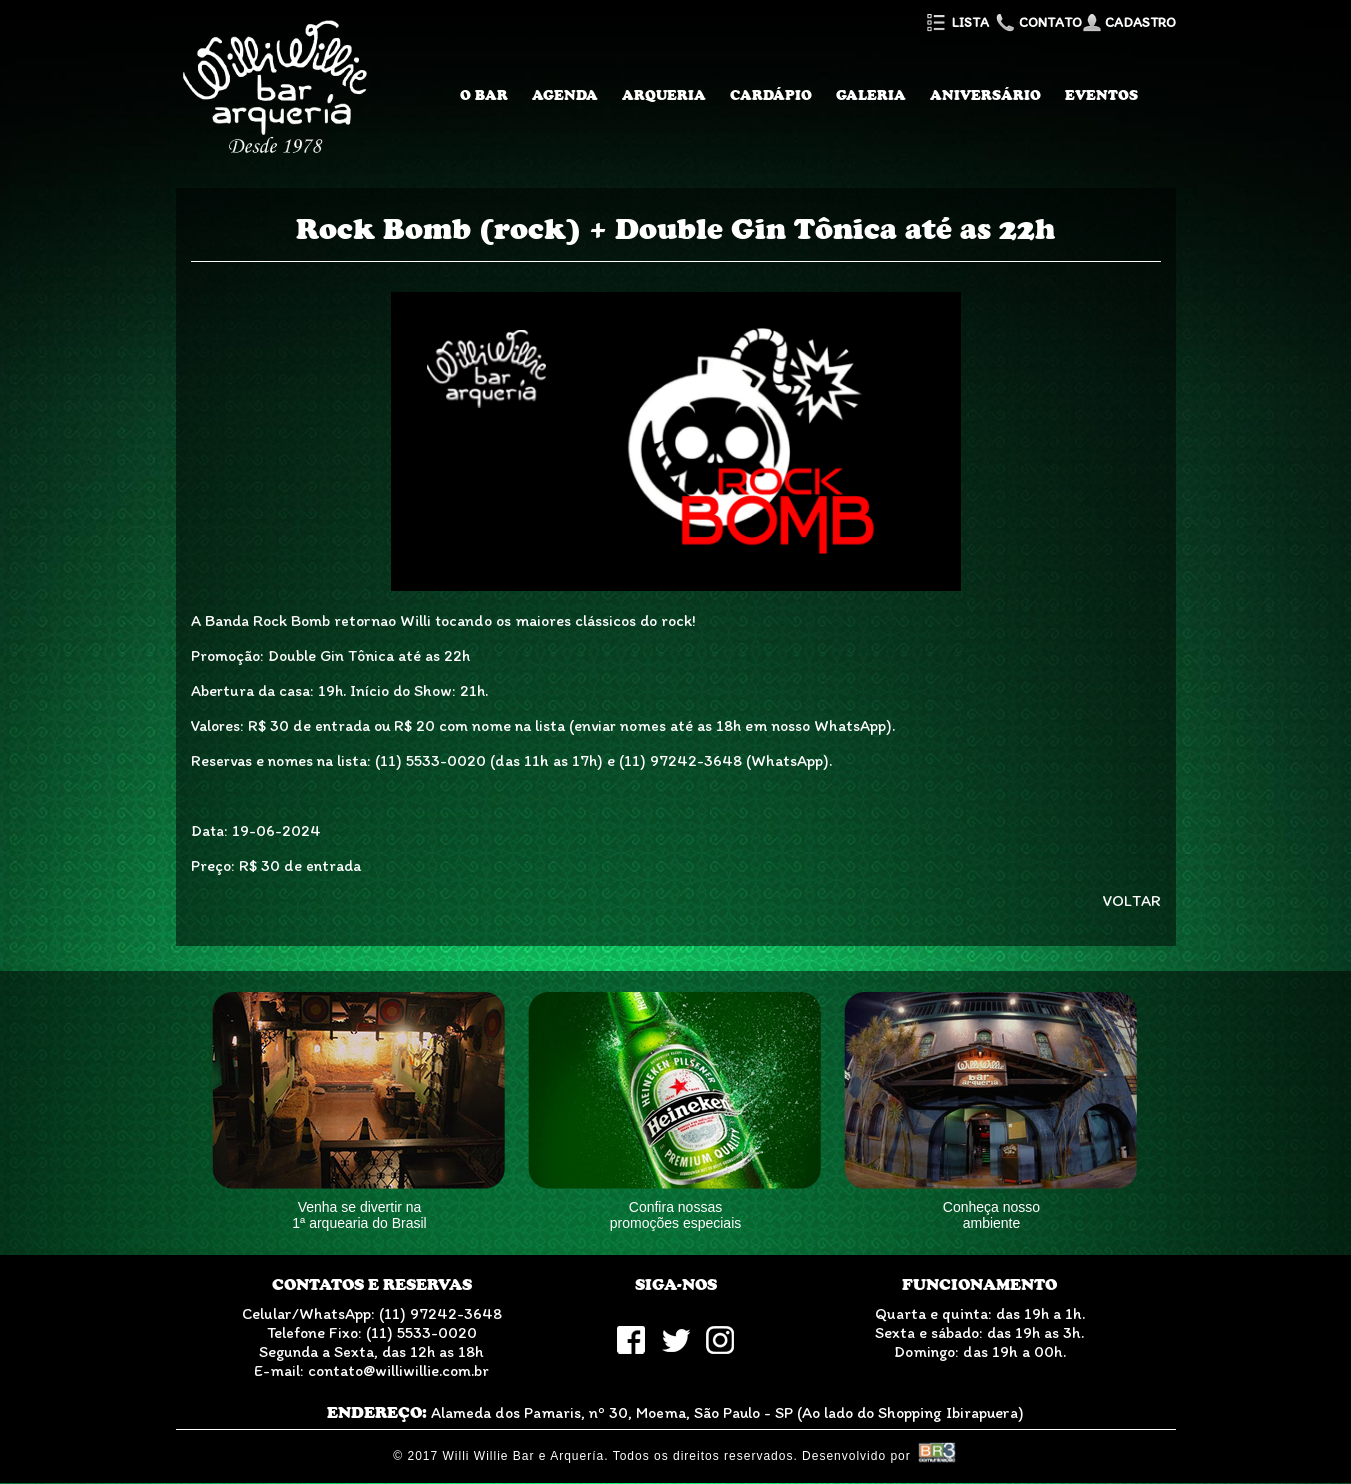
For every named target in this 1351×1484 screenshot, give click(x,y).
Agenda (565, 95)
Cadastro (1129, 22)
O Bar (484, 95)
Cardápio (771, 95)
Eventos (1101, 95)
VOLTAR (1132, 900)
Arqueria (664, 95)
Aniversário (985, 95)
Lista (956, 22)
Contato (1037, 22)
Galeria (871, 95)
